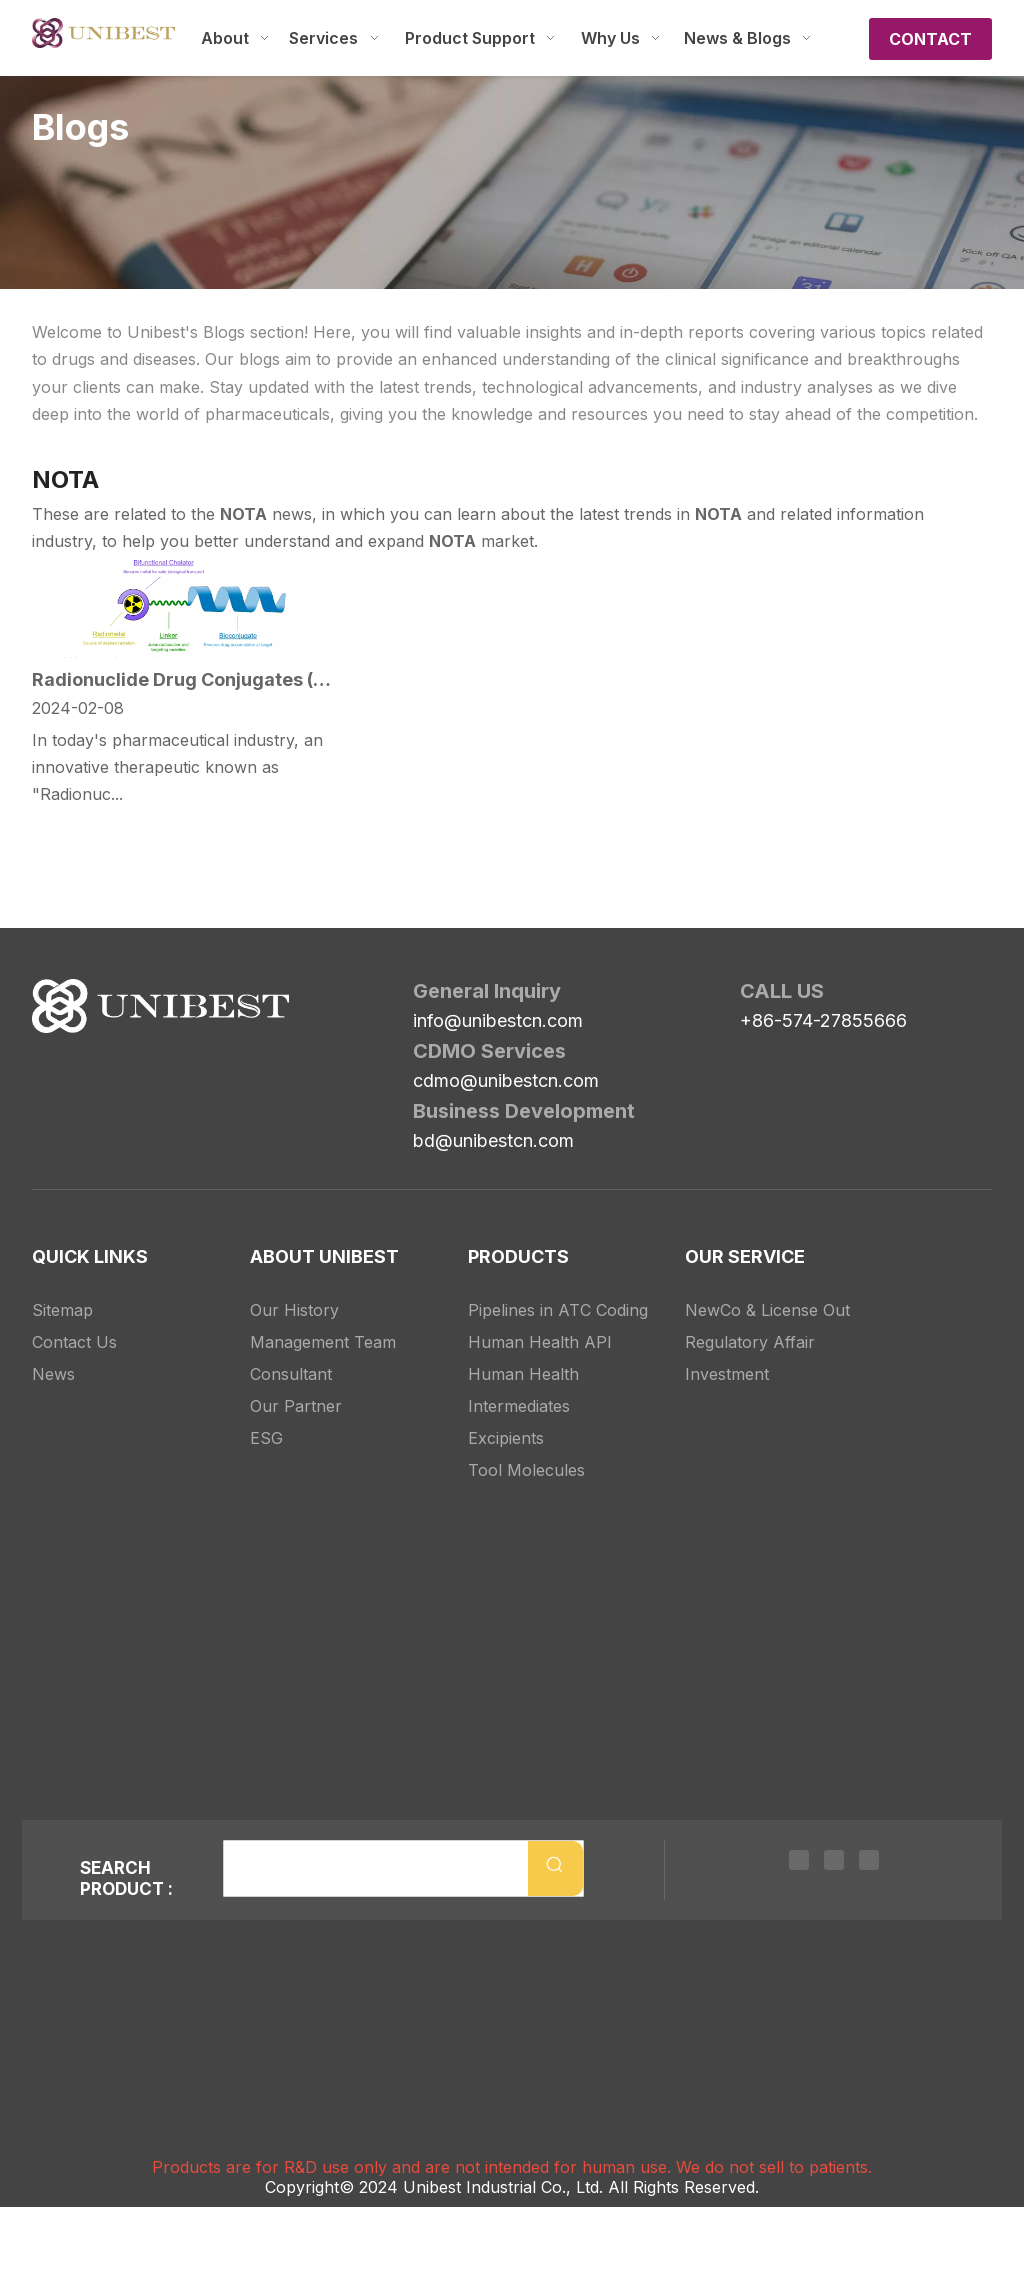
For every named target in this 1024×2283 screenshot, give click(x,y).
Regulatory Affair (750, 1342)
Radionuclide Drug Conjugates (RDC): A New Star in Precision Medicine (185, 679)
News (53, 1374)
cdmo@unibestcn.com (506, 1080)
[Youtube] (869, 1858)
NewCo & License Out (767, 1310)
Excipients (506, 1438)
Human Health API (540, 1342)
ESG (266, 1438)
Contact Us (74, 1342)
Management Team (323, 1342)
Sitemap (62, 1310)
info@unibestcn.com (498, 1020)
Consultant (291, 1374)
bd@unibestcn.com (493, 1140)
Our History (294, 1310)
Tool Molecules (526, 1470)
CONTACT (930, 39)
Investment (727, 1374)
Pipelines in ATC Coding (558, 1310)
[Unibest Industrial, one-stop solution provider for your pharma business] (160, 1006)
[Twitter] (834, 1858)
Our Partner (296, 1406)
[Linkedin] (799, 1858)
